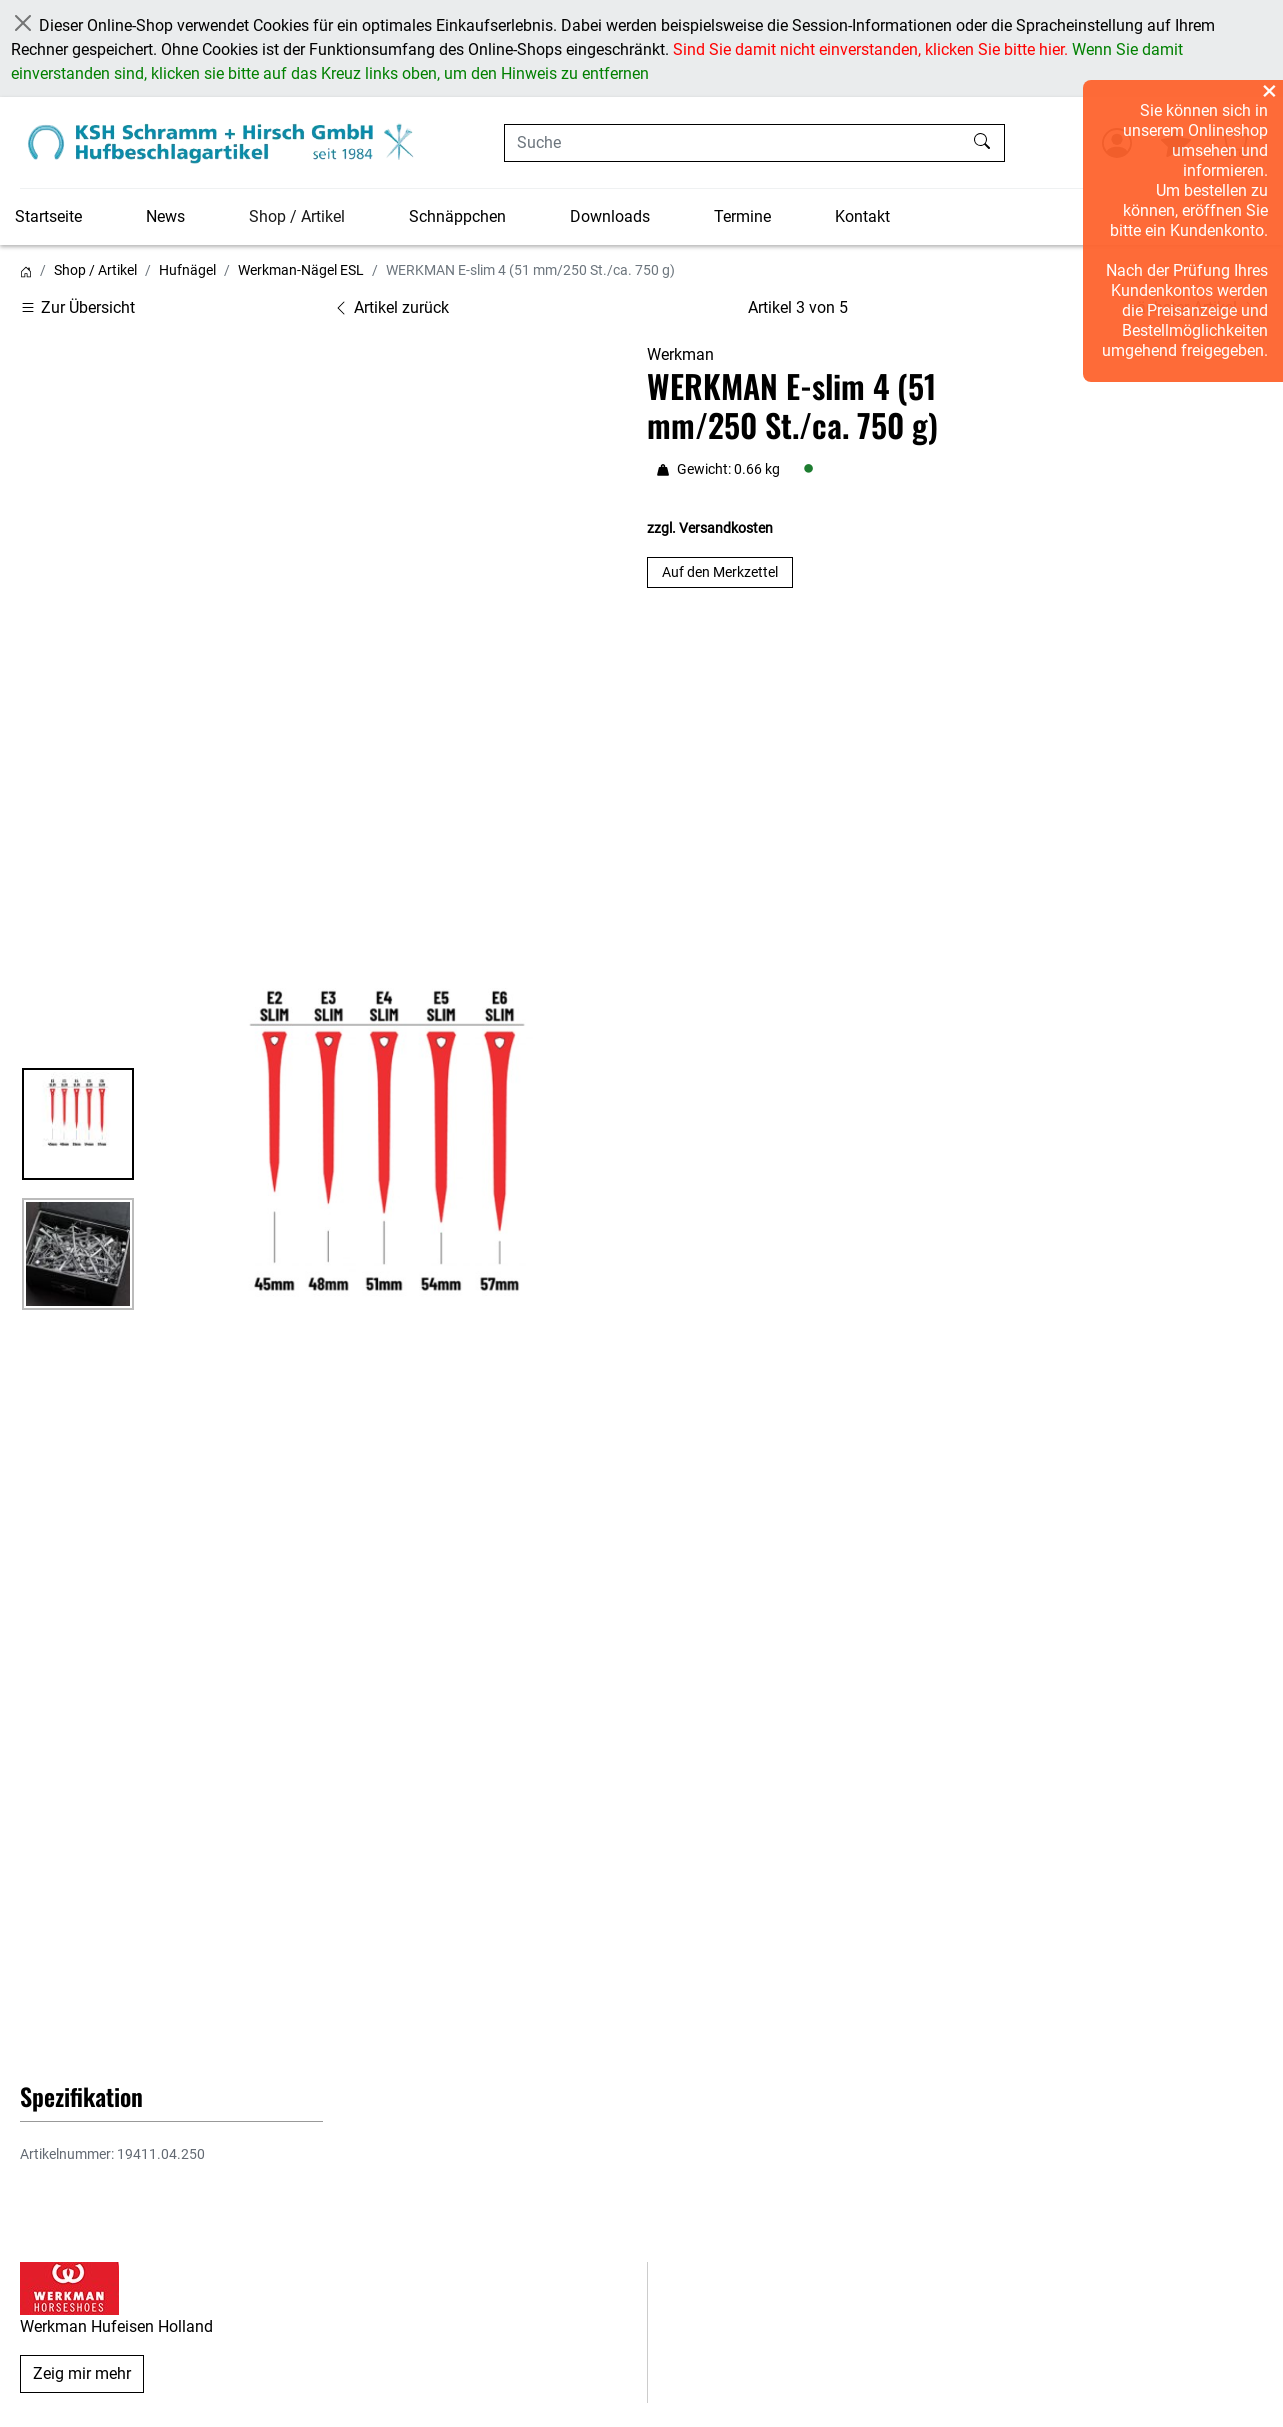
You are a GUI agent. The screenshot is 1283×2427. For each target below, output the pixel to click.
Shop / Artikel (297, 216)
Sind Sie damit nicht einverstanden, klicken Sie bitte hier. (870, 49)
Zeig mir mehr (82, 2373)
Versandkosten (726, 528)
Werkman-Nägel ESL (301, 270)
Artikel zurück (391, 307)
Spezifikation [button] (81, 2096)
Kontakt (862, 216)
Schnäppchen (457, 216)
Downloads (610, 216)
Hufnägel (187, 270)
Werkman (680, 354)
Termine (742, 216)
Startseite (48, 216)
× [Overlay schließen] (1269, 91)
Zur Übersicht (77, 307)
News (165, 216)
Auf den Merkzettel (720, 572)
